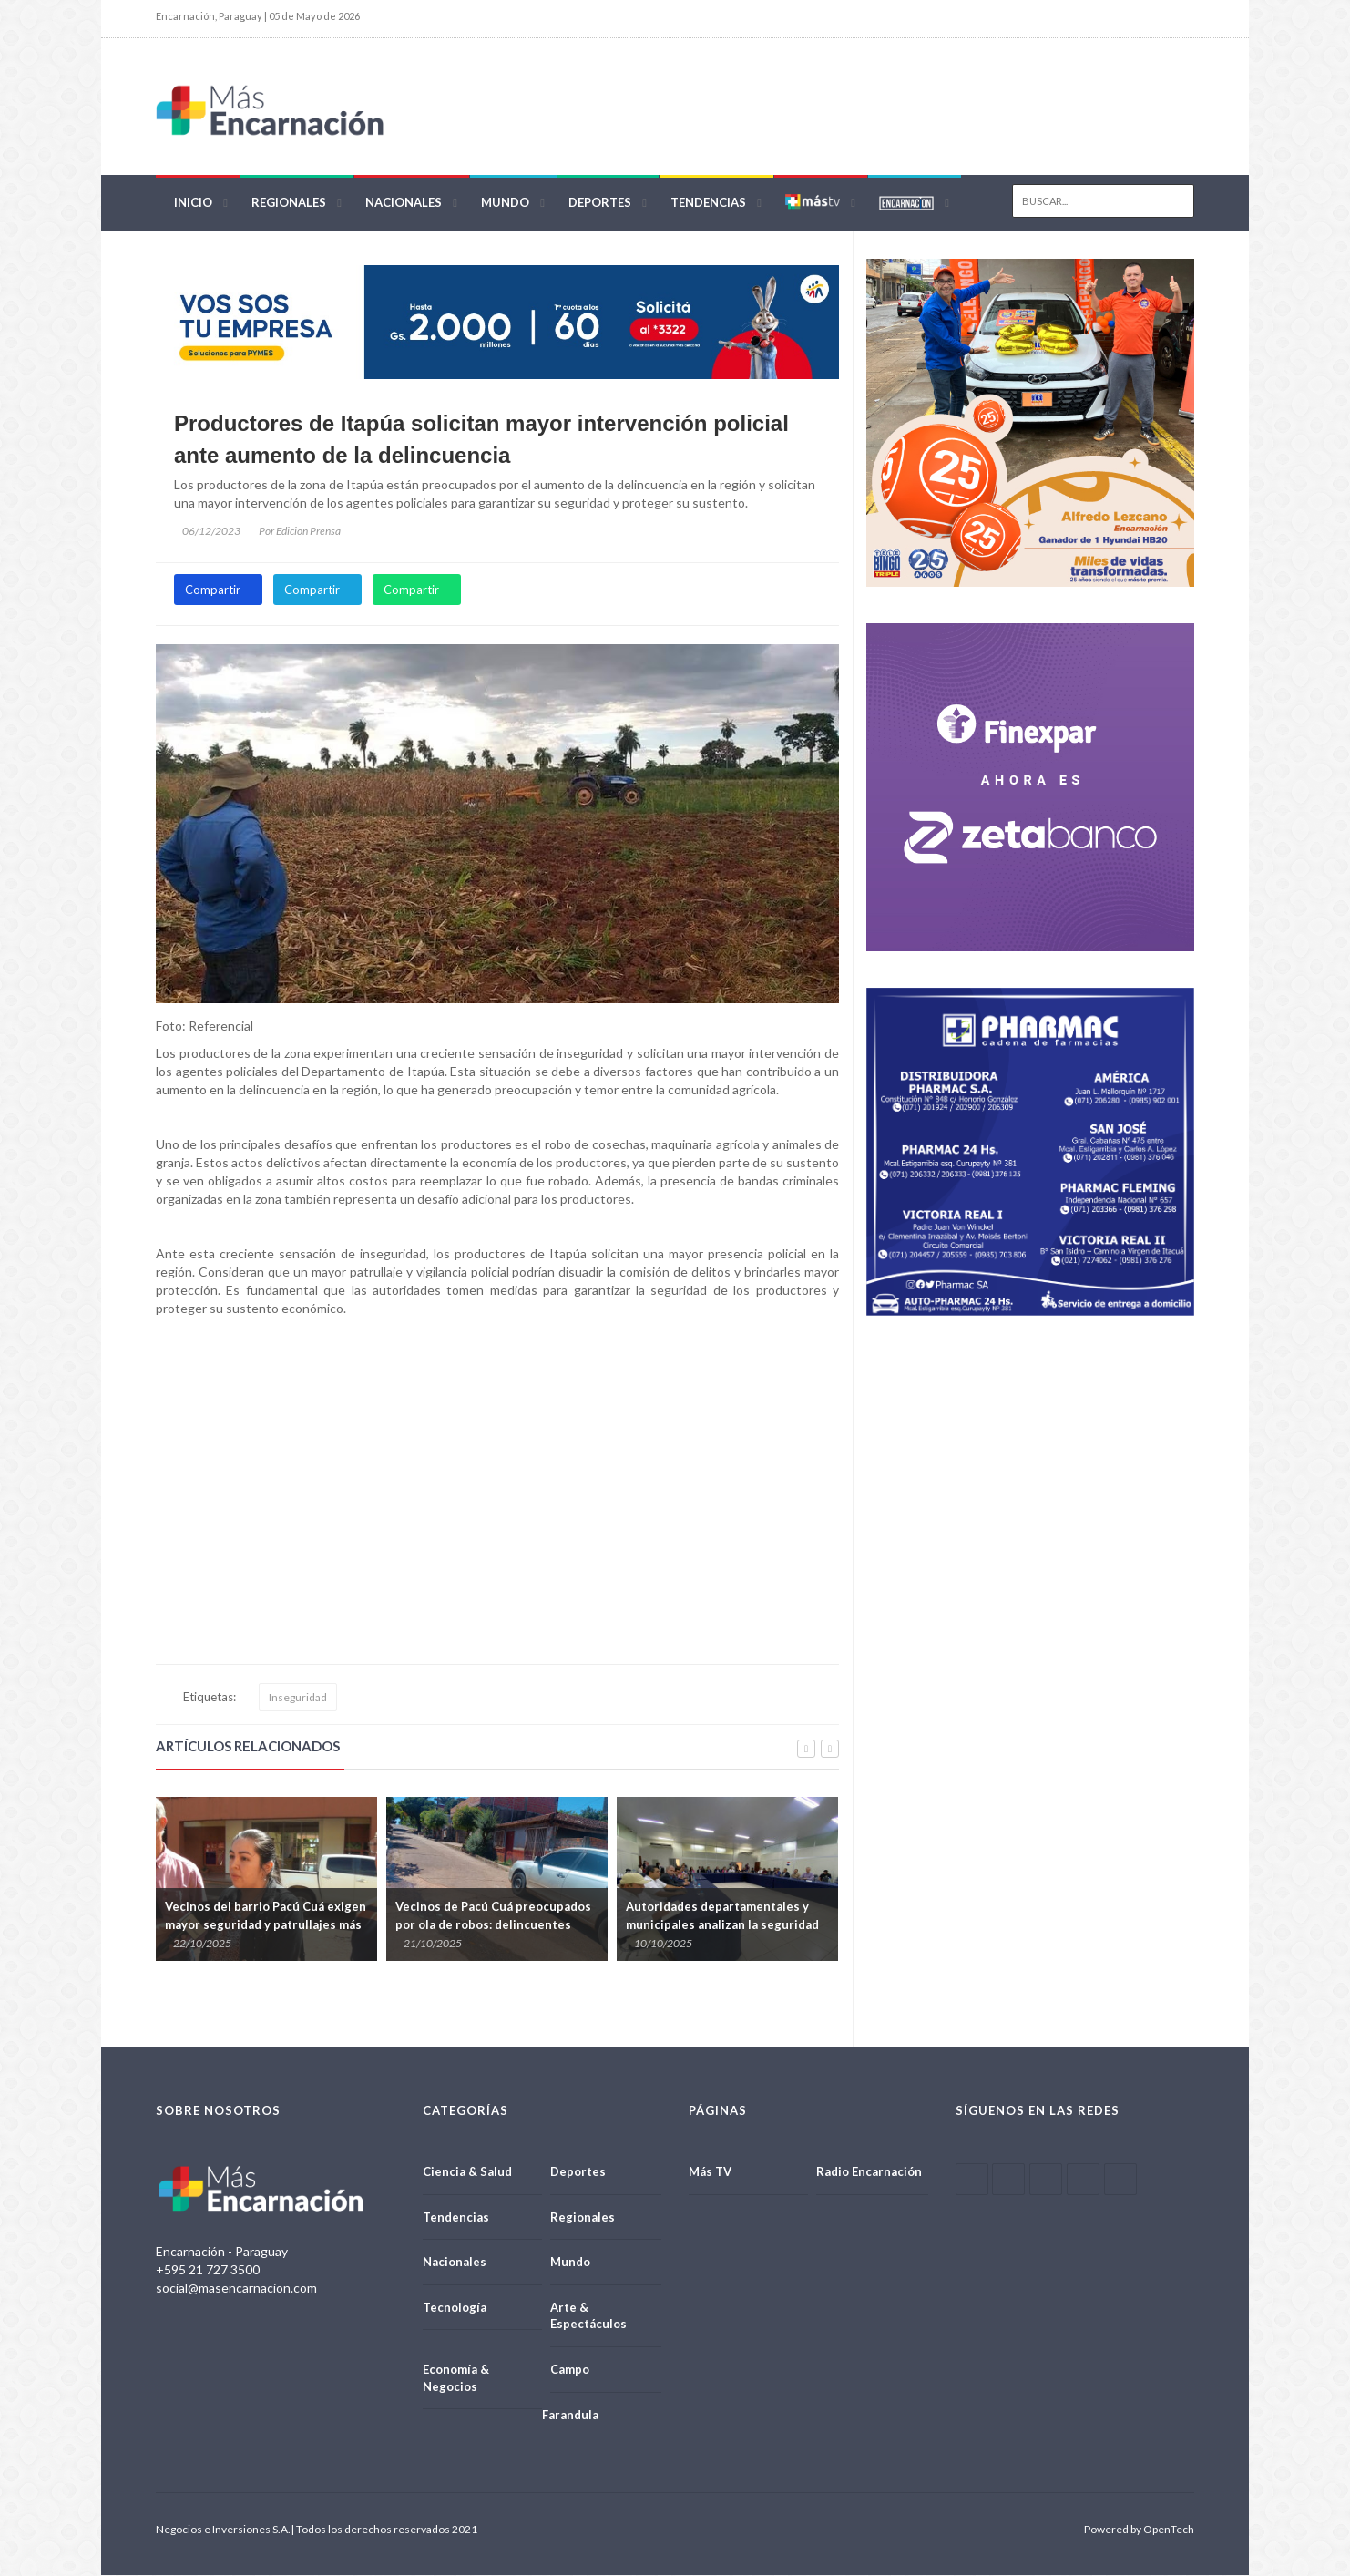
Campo (569, 2370)
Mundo (505, 202)
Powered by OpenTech (1139, 2530)
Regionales (288, 202)
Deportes (599, 202)
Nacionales (403, 202)
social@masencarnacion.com (236, 2288)
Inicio (193, 202)
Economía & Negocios (456, 2379)
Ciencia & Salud (467, 2172)
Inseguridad (298, 1698)
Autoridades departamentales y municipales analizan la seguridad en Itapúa (722, 1924)
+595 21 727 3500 (208, 2270)
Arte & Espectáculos (588, 2316)
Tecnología (454, 2307)
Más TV (710, 2172)
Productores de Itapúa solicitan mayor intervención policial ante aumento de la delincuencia (481, 439)
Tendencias (708, 202)
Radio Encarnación (869, 2172)
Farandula (570, 2414)
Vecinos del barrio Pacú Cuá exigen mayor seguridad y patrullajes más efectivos (265, 1924)
